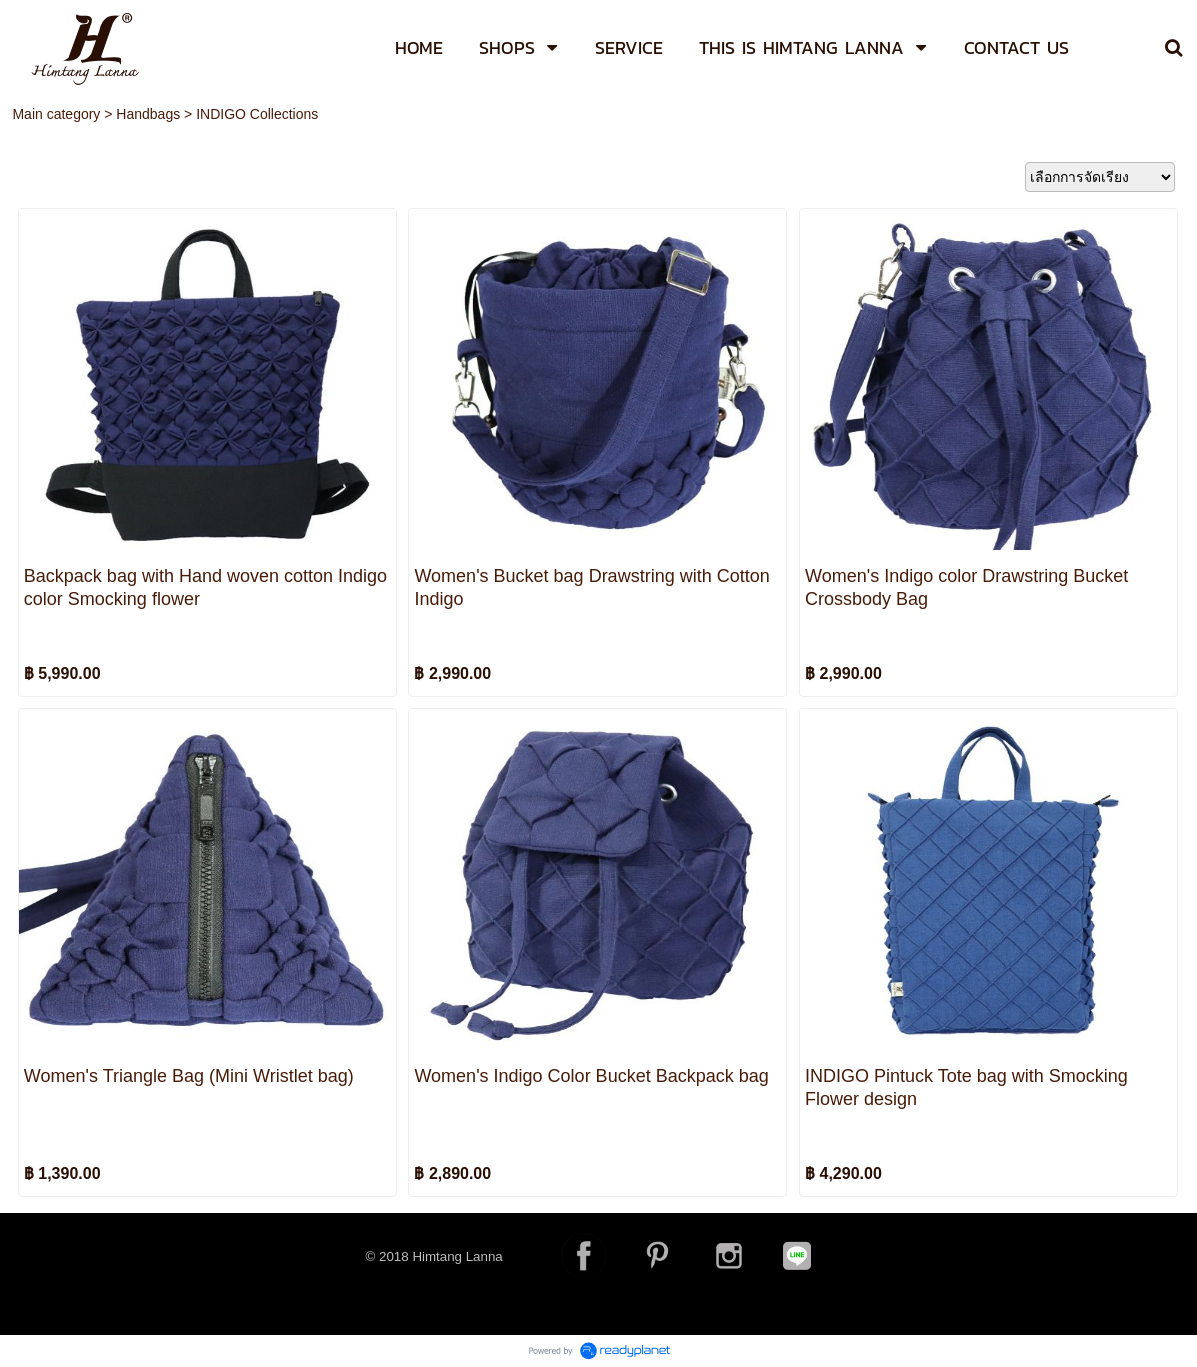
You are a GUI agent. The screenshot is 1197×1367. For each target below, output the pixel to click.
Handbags (148, 114)
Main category (56, 114)
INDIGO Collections (257, 114)
